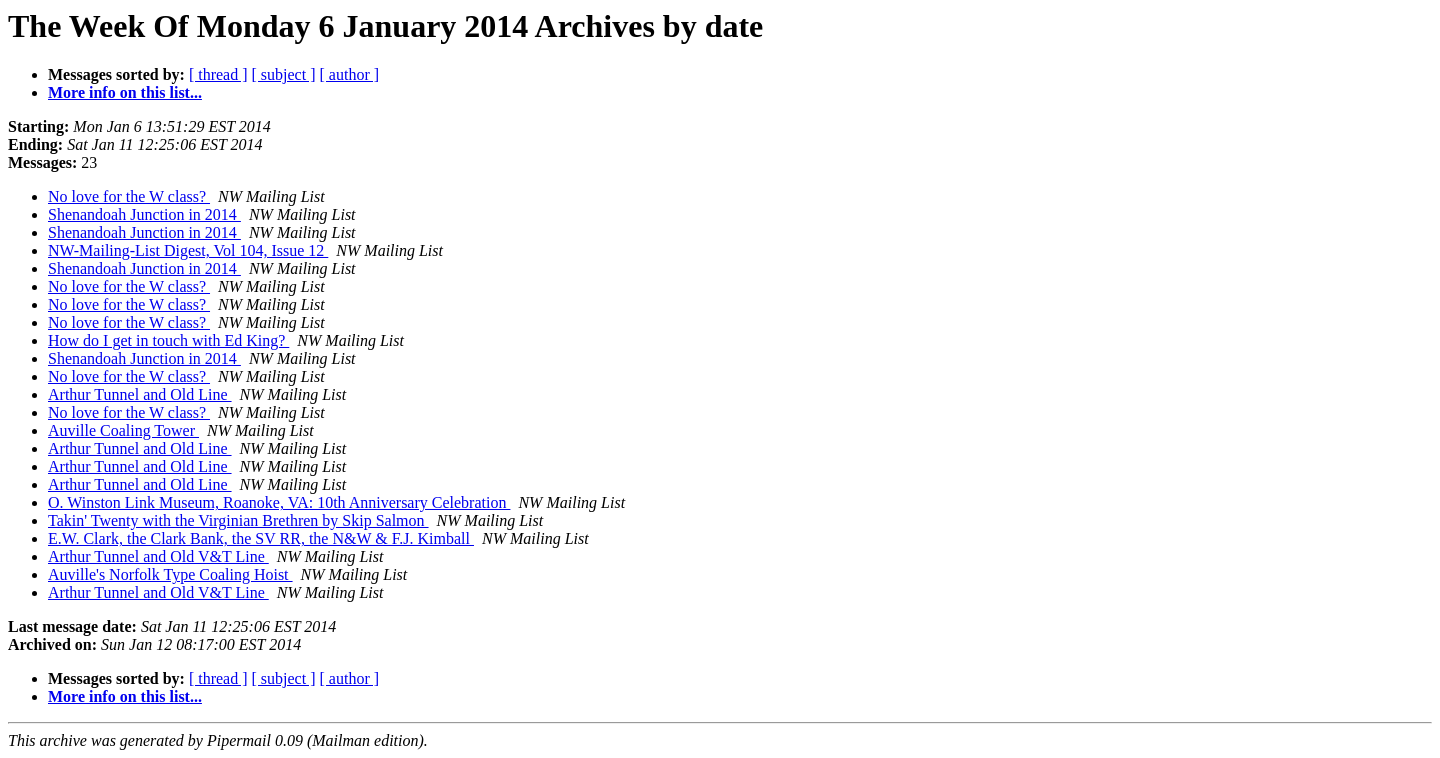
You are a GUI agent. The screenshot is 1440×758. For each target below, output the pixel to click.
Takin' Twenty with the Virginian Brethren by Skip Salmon (238, 520)
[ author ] (350, 74)
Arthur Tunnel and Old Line (140, 394)
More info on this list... (125, 92)
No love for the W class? (129, 196)
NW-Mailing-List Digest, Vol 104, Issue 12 (188, 250)
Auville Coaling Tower (123, 430)
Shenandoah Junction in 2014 (144, 214)
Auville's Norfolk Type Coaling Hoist (170, 574)
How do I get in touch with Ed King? (168, 340)
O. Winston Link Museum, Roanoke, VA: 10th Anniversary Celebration (279, 502)
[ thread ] (218, 74)
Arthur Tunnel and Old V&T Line (158, 556)
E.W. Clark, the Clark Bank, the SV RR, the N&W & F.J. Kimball (261, 538)
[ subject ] (284, 74)
